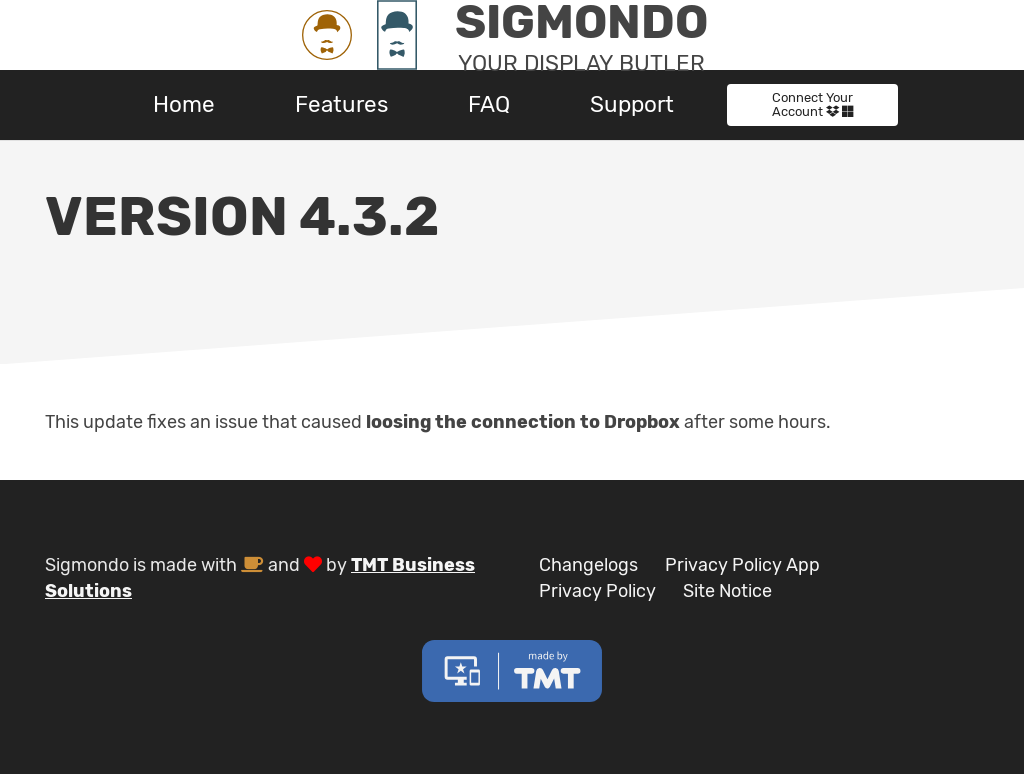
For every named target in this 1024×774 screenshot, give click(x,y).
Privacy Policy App (742, 565)
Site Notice (727, 591)
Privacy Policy (597, 591)
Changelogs (588, 565)
